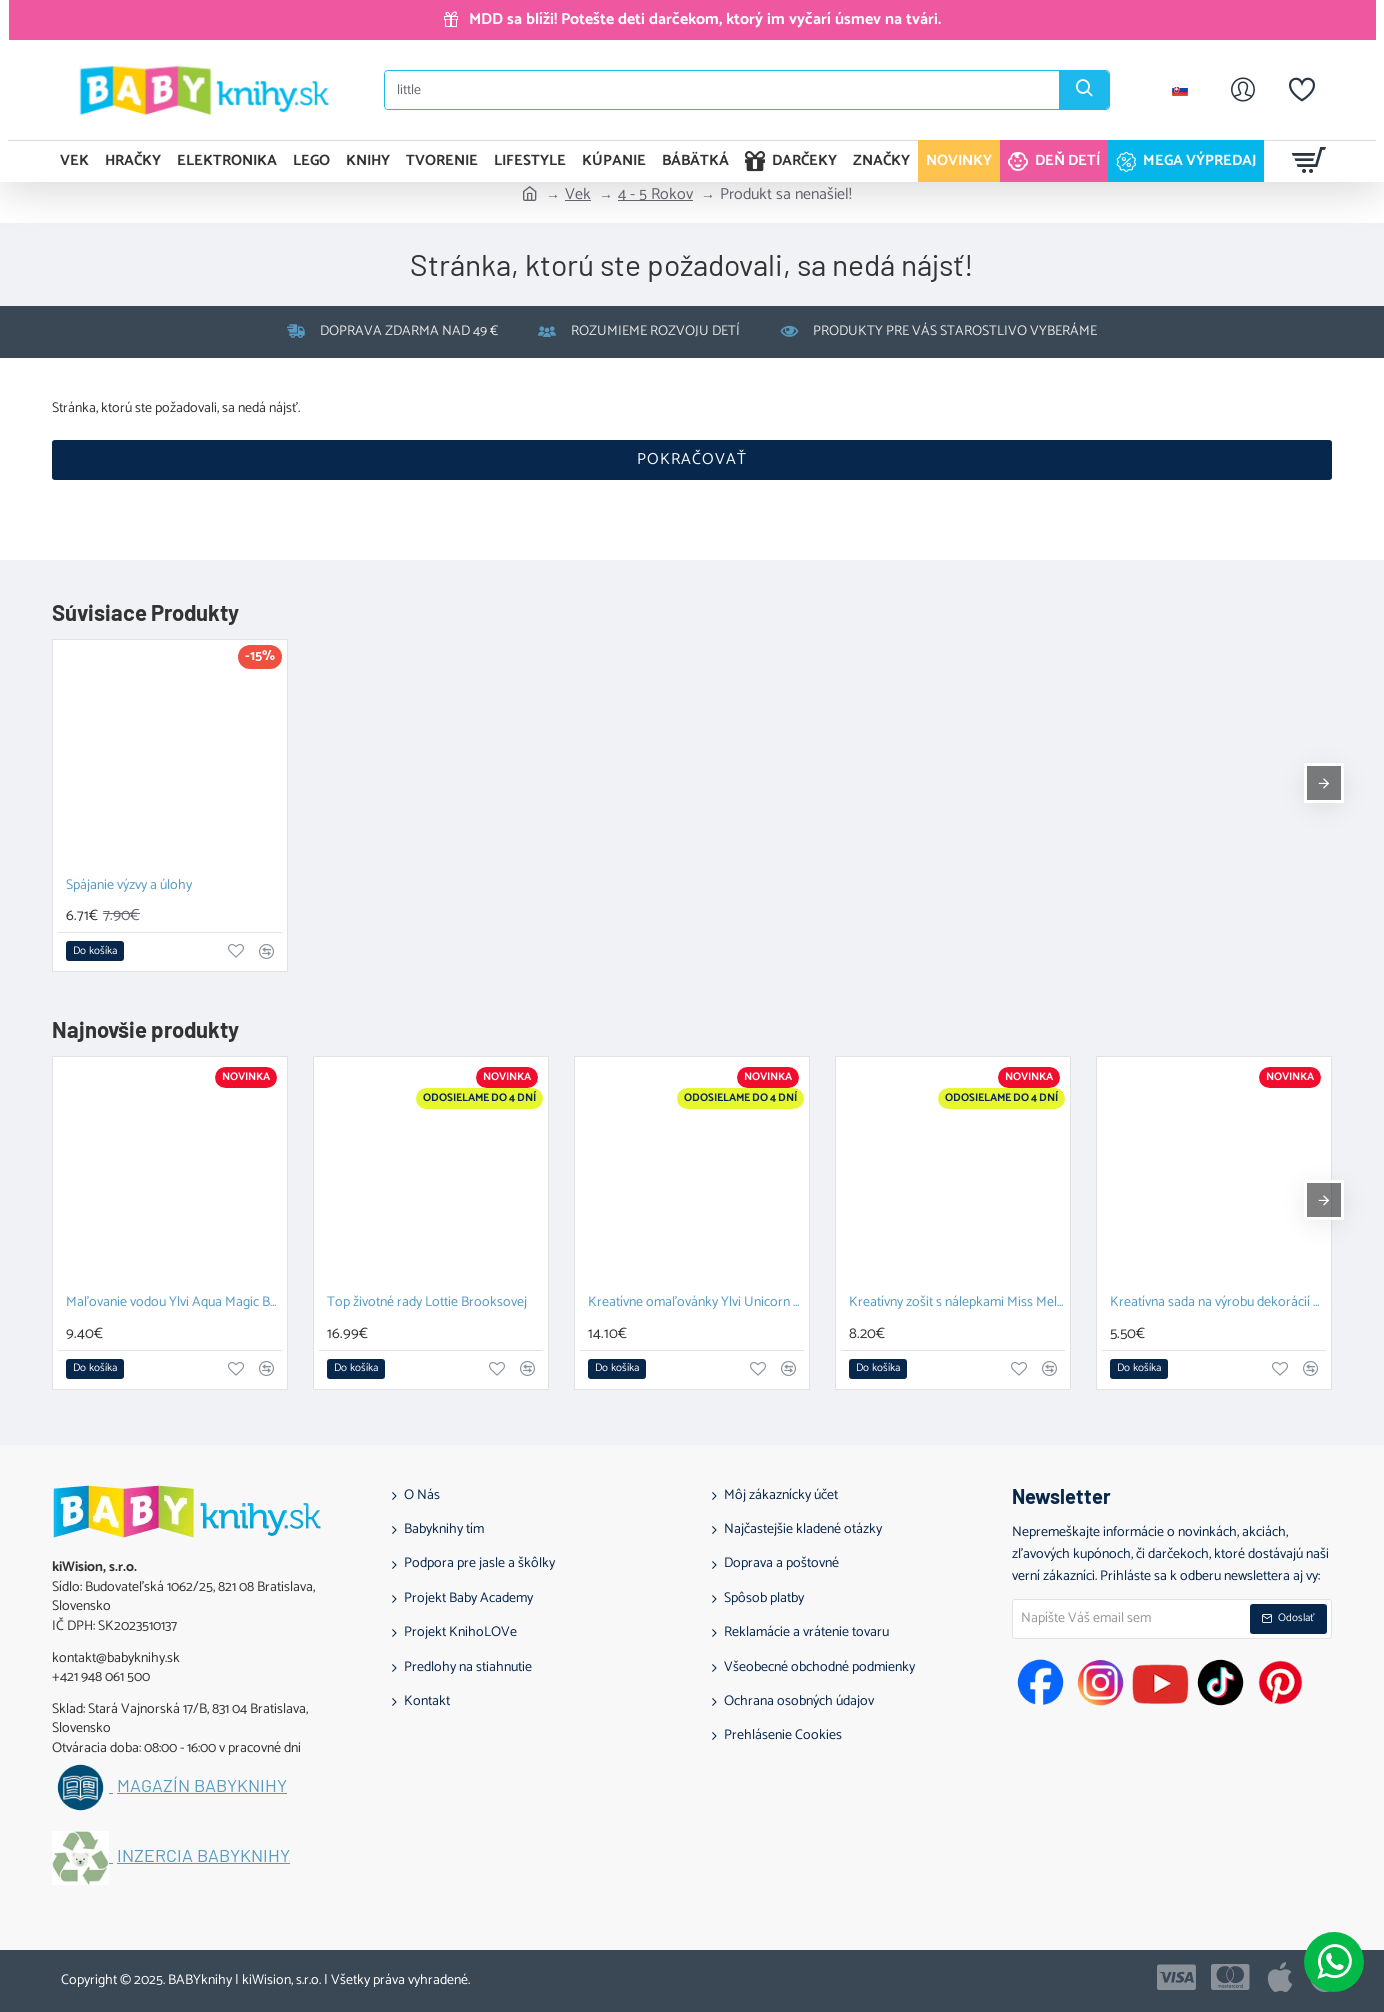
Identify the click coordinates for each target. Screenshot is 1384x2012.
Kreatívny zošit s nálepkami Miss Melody (957, 1303)
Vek (578, 195)
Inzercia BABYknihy (203, 1856)
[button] (95, 951)
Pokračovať (692, 459)
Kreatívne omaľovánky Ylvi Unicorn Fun (696, 1303)
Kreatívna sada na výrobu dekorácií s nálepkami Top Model (1218, 1303)
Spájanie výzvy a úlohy (129, 886)
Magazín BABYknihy (202, 1786)
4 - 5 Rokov (655, 195)
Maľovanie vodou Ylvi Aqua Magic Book (174, 1303)
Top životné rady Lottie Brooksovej (427, 1303)
